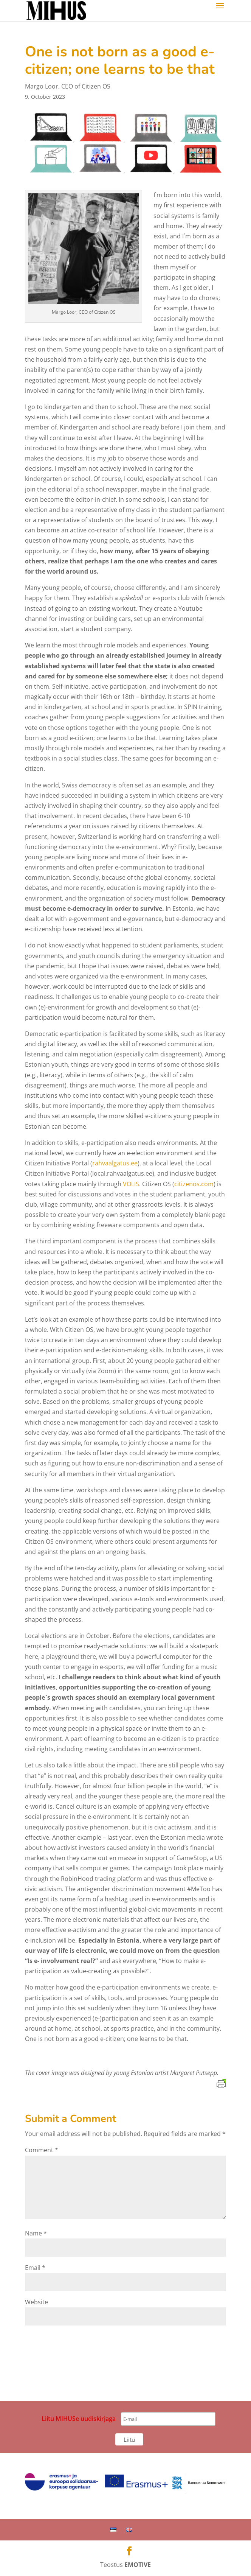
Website (36, 2302)
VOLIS (131, 1184)
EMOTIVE (137, 2564)
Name (36, 2233)
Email (35, 2267)
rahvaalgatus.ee (115, 1163)
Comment (41, 2150)
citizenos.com (194, 1184)
